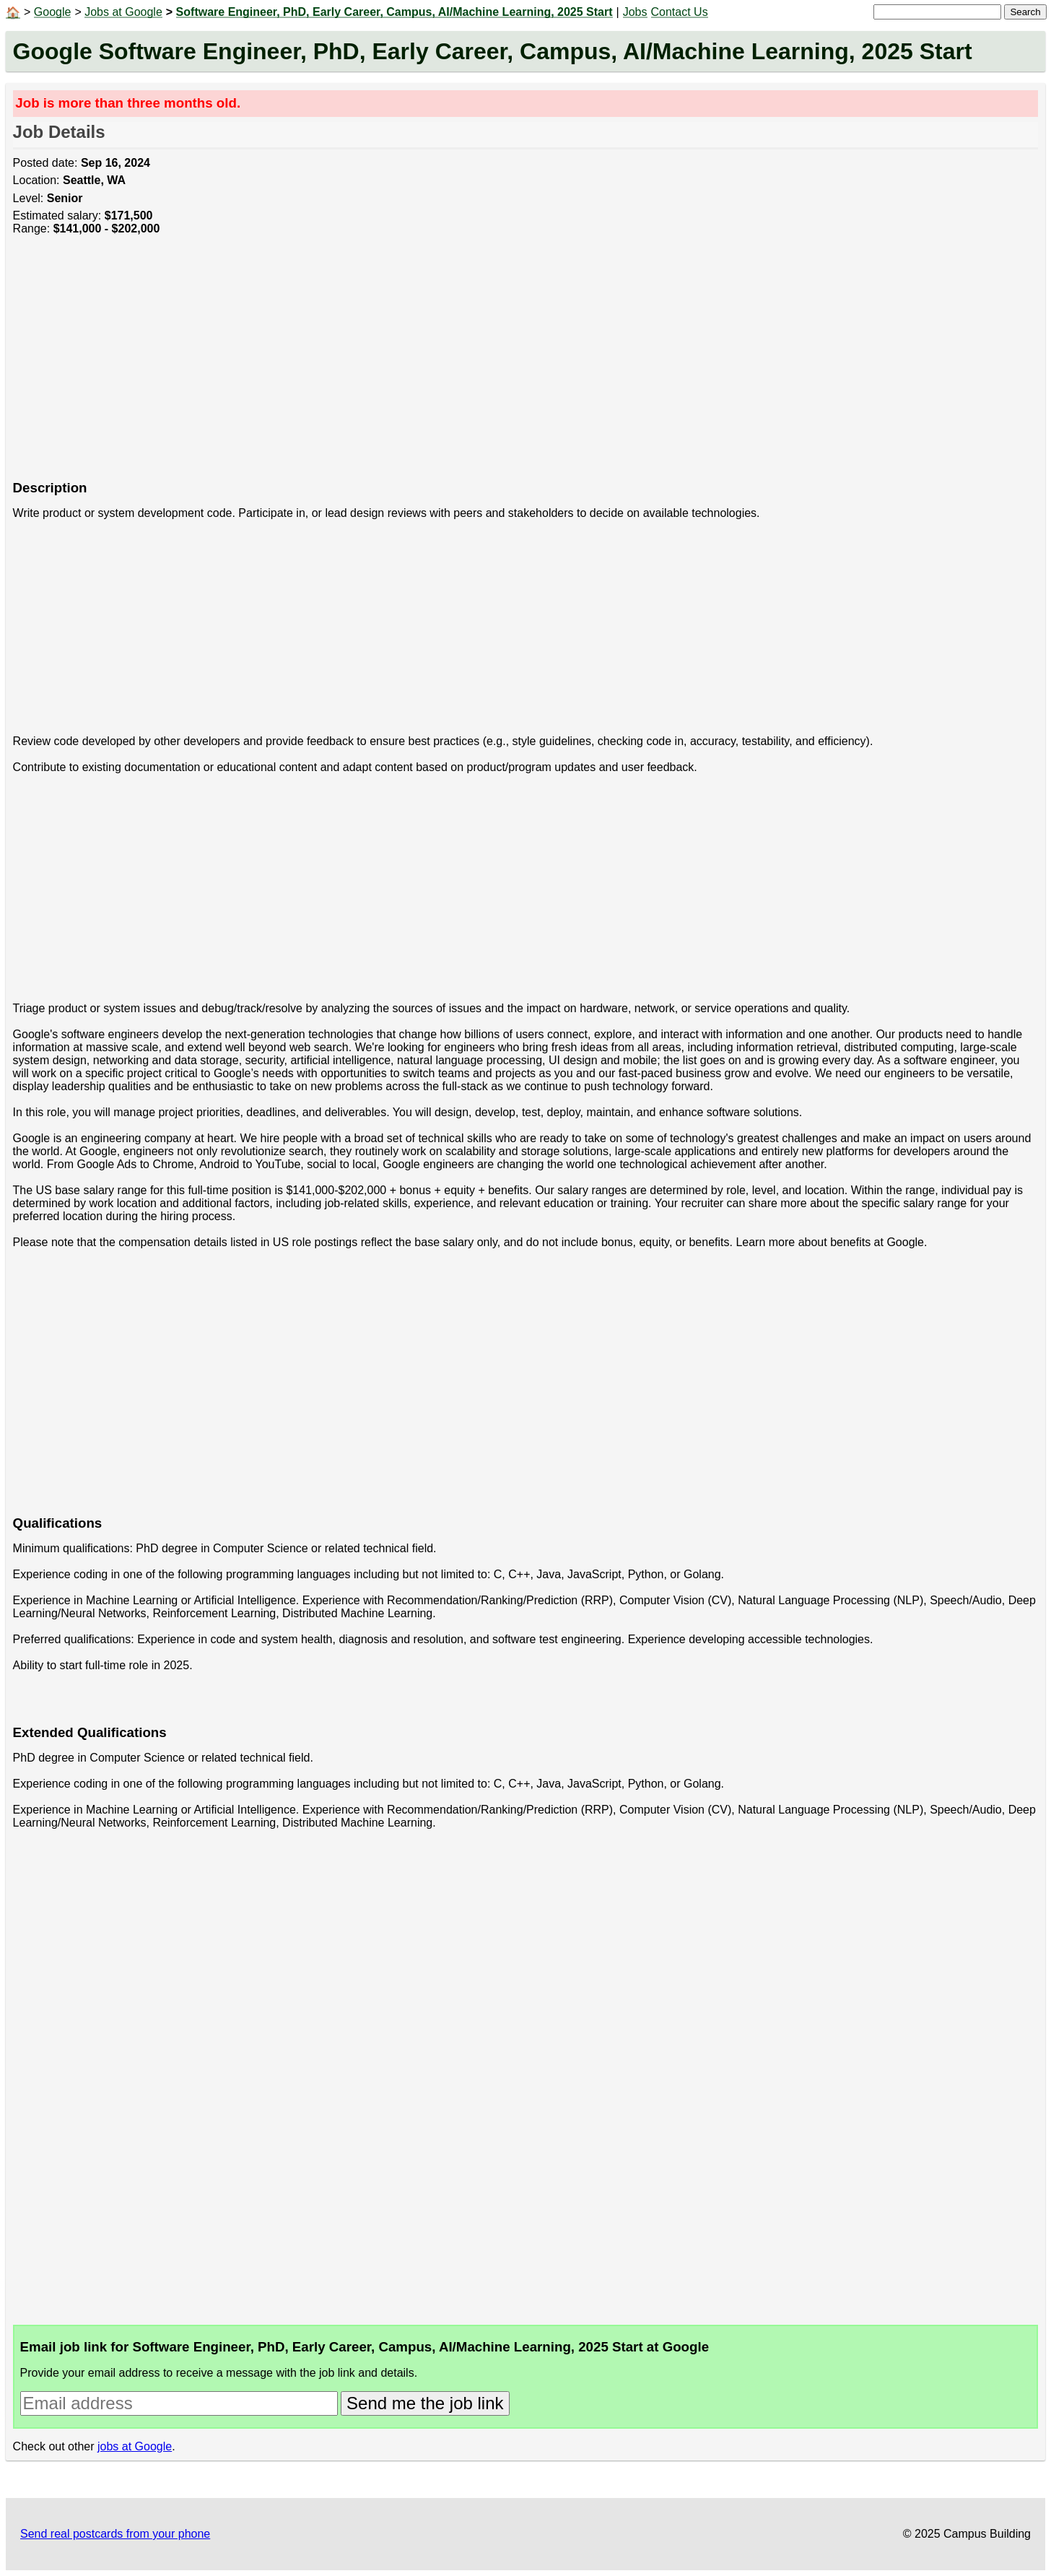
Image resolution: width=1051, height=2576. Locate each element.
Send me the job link (424, 2403)
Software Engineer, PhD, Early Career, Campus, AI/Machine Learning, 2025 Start (394, 12)
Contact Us (679, 12)
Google (52, 12)
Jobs (635, 12)
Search (1025, 11)
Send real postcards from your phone (115, 2534)
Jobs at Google (123, 12)
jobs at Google (134, 2446)
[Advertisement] (446, 366)
